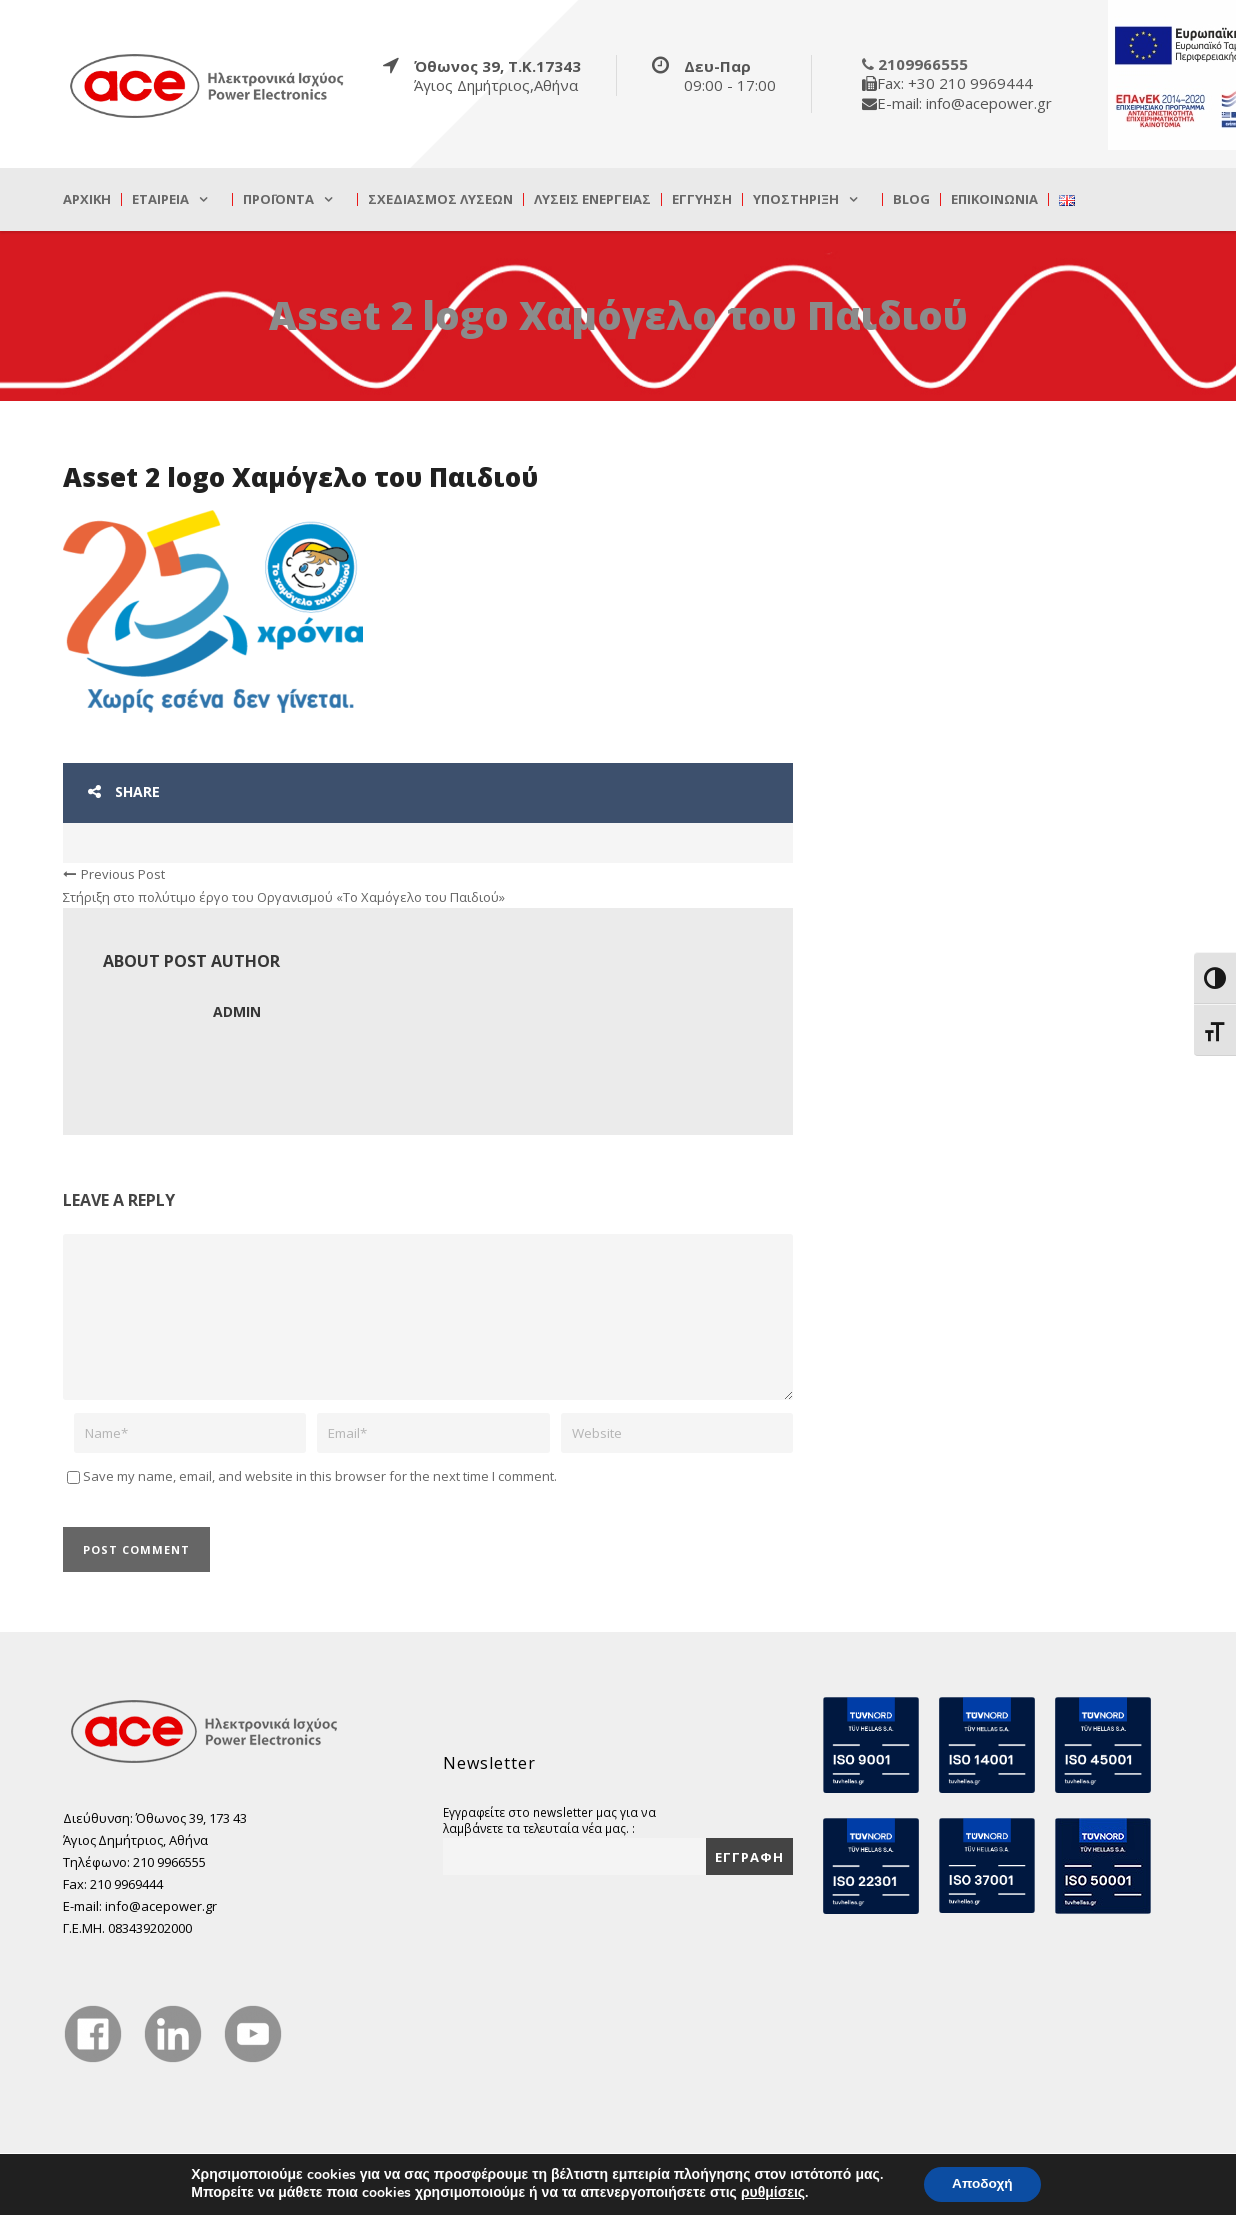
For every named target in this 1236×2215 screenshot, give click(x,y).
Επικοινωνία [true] (994, 199)
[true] (208, 85)
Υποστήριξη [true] (796, 199)
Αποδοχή (982, 2183)
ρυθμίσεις (770, 2193)
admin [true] (237, 1011)
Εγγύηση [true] (702, 199)
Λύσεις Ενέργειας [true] (592, 199)
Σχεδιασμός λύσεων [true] (440, 199)
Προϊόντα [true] (278, 199)
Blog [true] (911, 199)
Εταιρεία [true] (160, 199)
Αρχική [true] (87, 199)
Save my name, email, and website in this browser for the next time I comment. (320, 1476)
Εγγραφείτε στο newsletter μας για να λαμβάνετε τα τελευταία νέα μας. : (549, 1820)
